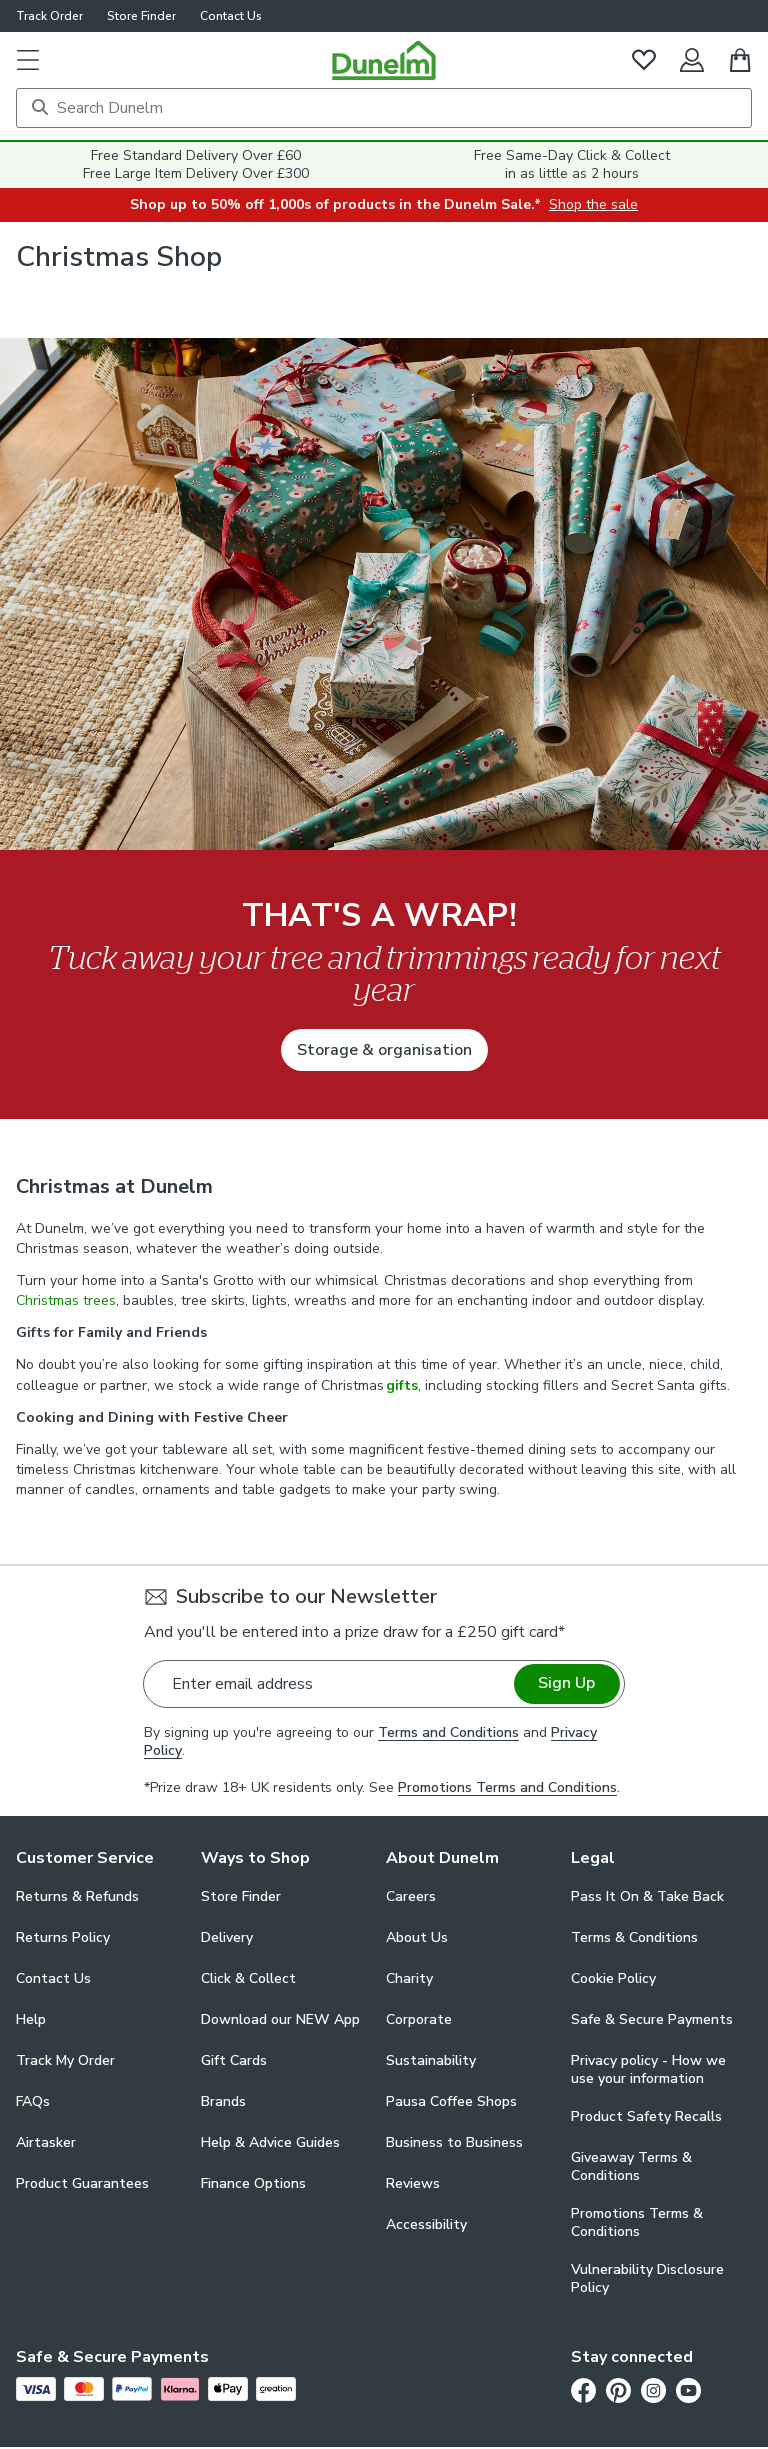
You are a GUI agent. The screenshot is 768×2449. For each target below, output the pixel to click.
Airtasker (46, 2142)
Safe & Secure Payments (652, 2019)
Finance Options (253, 2183)
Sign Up (566, 1683)
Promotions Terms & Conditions (637, 2223)
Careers (411, 1896)
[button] (28, 60)
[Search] (384, 108)
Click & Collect (248, 1978)
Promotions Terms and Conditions (507, 1787)
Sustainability (431, 2060)
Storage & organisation (384, 1050)
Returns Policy (63, 1937)
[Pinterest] (618, 2390)
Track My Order (65, 2060)
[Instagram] (653, 2390)
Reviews (413, 2183)
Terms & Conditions (634, 1937)
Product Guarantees (82, 2183)
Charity (409, 1978)
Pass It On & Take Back (647, 1896)
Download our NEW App (280, 2019)
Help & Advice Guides (270, 2142)
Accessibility (426, 2224)
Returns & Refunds (77, 1896)
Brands (223, 2101)
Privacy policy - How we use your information (648, 2070)
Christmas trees (66, 1300)
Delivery (227, 1937)
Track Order (49, 16)
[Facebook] (583, 2390)
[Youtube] (688, 2390)
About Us (417, 1937)
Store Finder (141, 16)
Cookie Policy (613, 1978)
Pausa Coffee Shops (451, 2101)
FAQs (33, 2101)
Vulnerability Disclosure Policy (647, 2279)
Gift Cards (234, 2060)
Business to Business (454, 2142)
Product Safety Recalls (646, 2116)
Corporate (419, 2019)
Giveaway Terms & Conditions (631, 2167)
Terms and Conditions (448, 1732)
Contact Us (231, 16)
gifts (402, 1385)
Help (31, 2019)
